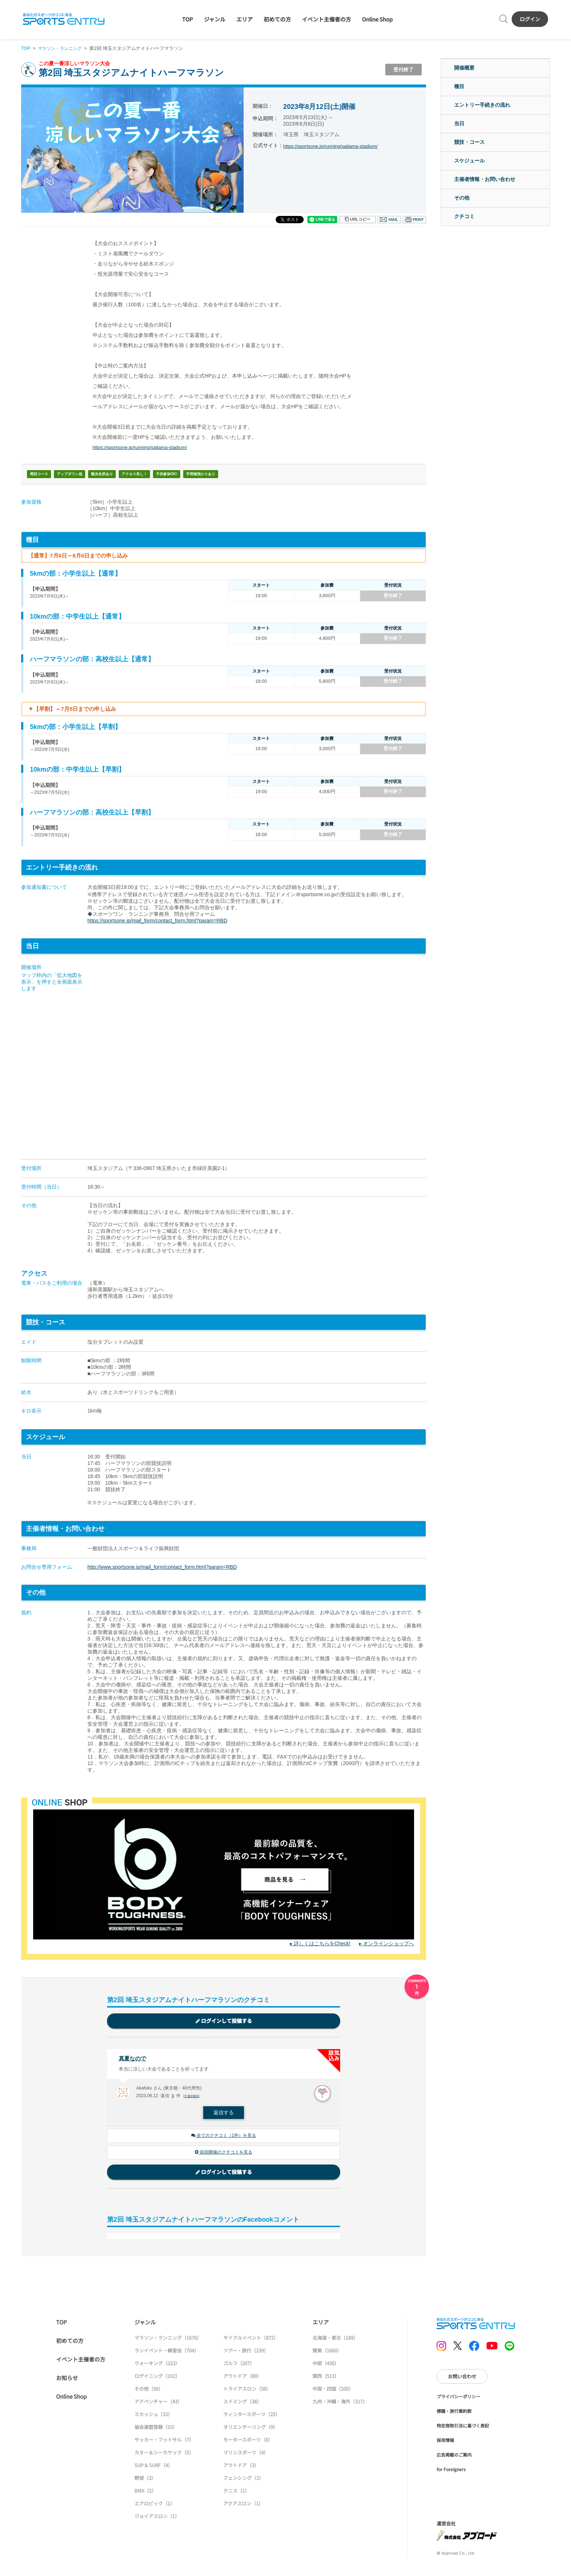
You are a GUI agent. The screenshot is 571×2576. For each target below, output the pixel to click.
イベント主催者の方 (326, 19)
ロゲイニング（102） (157, 2378)
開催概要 (464, 68)
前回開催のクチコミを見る (224, 2154)
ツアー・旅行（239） (245, 2352)
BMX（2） (145, 2492)
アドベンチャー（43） (158, 2403)
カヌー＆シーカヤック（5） (164, 2454)
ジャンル (214, 19)
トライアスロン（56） (247, 2390)
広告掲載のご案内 (454, 2457)
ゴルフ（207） (239, 2365)
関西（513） (325, 2378)
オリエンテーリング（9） (250, 2429)
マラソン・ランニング (62, 48)
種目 (459, 86)
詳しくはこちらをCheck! (322, 1943)
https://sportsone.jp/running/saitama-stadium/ (334, 146)
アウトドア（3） (241, 2467)
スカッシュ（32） (153, 2416)
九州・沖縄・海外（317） (339, 2403)
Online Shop (377, 19)
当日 (459, 123)
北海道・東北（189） (335, 2339)
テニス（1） (236, 2492)
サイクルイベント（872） (250, 2339)
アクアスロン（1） (243, 2505)
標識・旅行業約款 (454, 2413)
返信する (223, 2114)
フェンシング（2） (243, 2480)
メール (389, 219)
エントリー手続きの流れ (482, 105)
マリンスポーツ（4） (245, 2454)
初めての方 (277, 19)
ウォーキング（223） (157, 2365)
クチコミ (464, 216)
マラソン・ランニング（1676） (167, 2339)
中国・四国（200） (332, 2390)
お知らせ (67, 2380)
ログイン (530, 19)
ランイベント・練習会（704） (166, 2352)
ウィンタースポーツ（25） (251, 2416)
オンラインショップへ (388, 1943)
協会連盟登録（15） (155, 2429)
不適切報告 (192, 2097)
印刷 (414, 219)
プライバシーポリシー (458, 2398)
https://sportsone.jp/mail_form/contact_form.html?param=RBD (157, 920)
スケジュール (469, 161)
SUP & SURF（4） (153, 2467)
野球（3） (145, 2480)
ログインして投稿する (224, 2021)
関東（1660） (327, 2352)
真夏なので (133, 2059)
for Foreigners (451, 2471)
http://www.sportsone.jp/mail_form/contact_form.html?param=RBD (162, 1567)
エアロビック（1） (154, 2505)
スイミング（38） (242, 2403)
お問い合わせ (462, 2378)
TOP (187, 19)
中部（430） (325, 2365)
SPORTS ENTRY (64, 19)
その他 (461, 198)
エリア (244, 19)
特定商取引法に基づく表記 (463, 2428)
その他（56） (148, 2390)
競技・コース (469, 142)
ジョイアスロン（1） (157, 2518)
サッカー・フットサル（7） (164, 2441)
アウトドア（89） (242, 2378)
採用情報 (445, 2442)
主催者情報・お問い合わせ (484, 179)
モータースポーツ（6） (248, 2441)
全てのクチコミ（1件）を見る (224, 2137)
